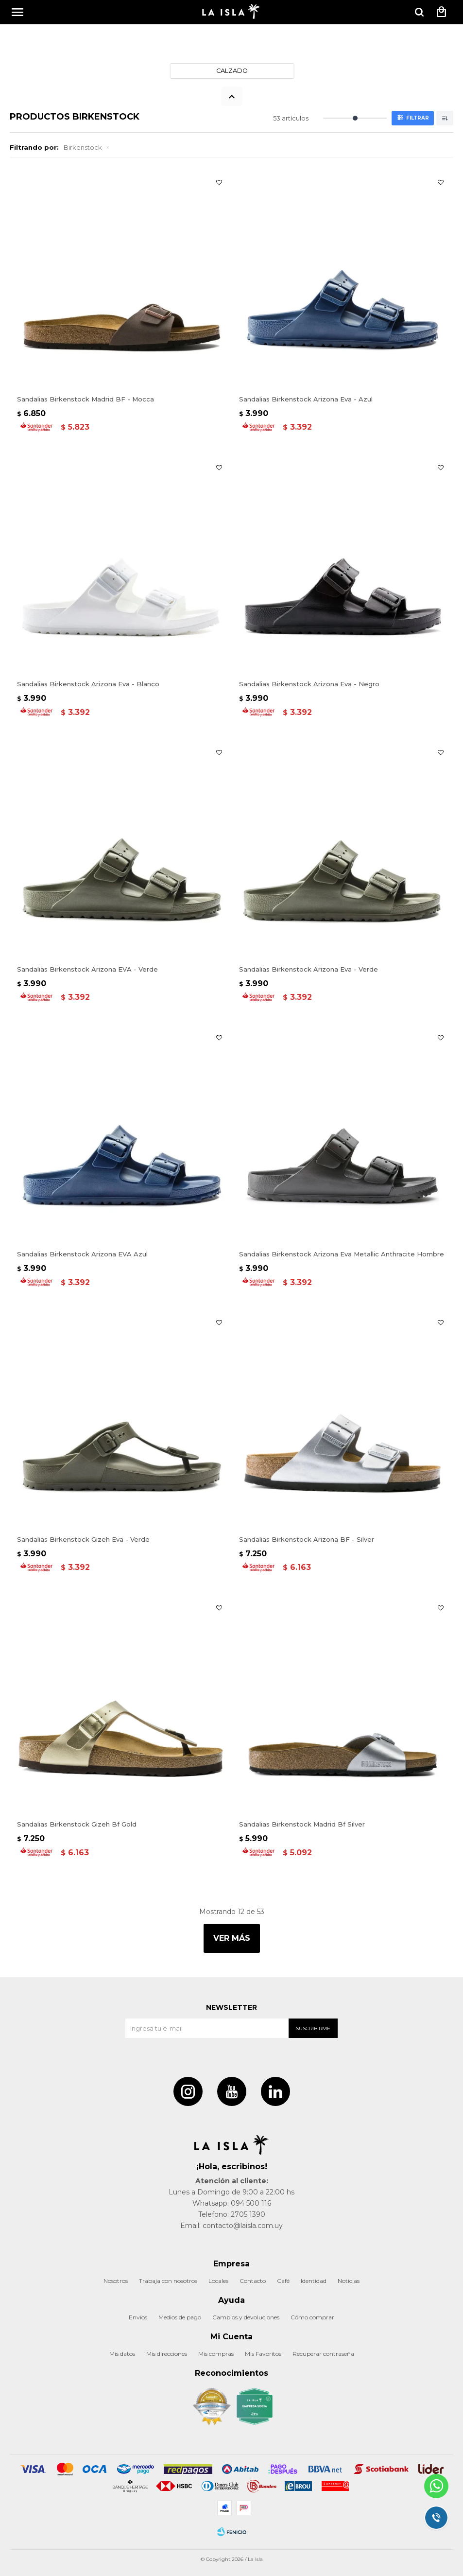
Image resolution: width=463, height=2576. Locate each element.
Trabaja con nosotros (168, 2280)
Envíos (138, 2317)
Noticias (349, 2280)
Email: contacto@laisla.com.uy (231, 2225)
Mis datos (122, 2353)
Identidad (313, 2280)
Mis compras (216, 2353)
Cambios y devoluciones (245, 2317)
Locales (218, 2280)
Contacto (253, 2280)
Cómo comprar (312, 2317)
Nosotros (115, 2280)
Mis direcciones (166, 2353)
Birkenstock (83, 147)
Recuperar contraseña (323, 2353)
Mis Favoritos (263, 2353)
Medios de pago (179, 2317)
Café (283, 2280)
